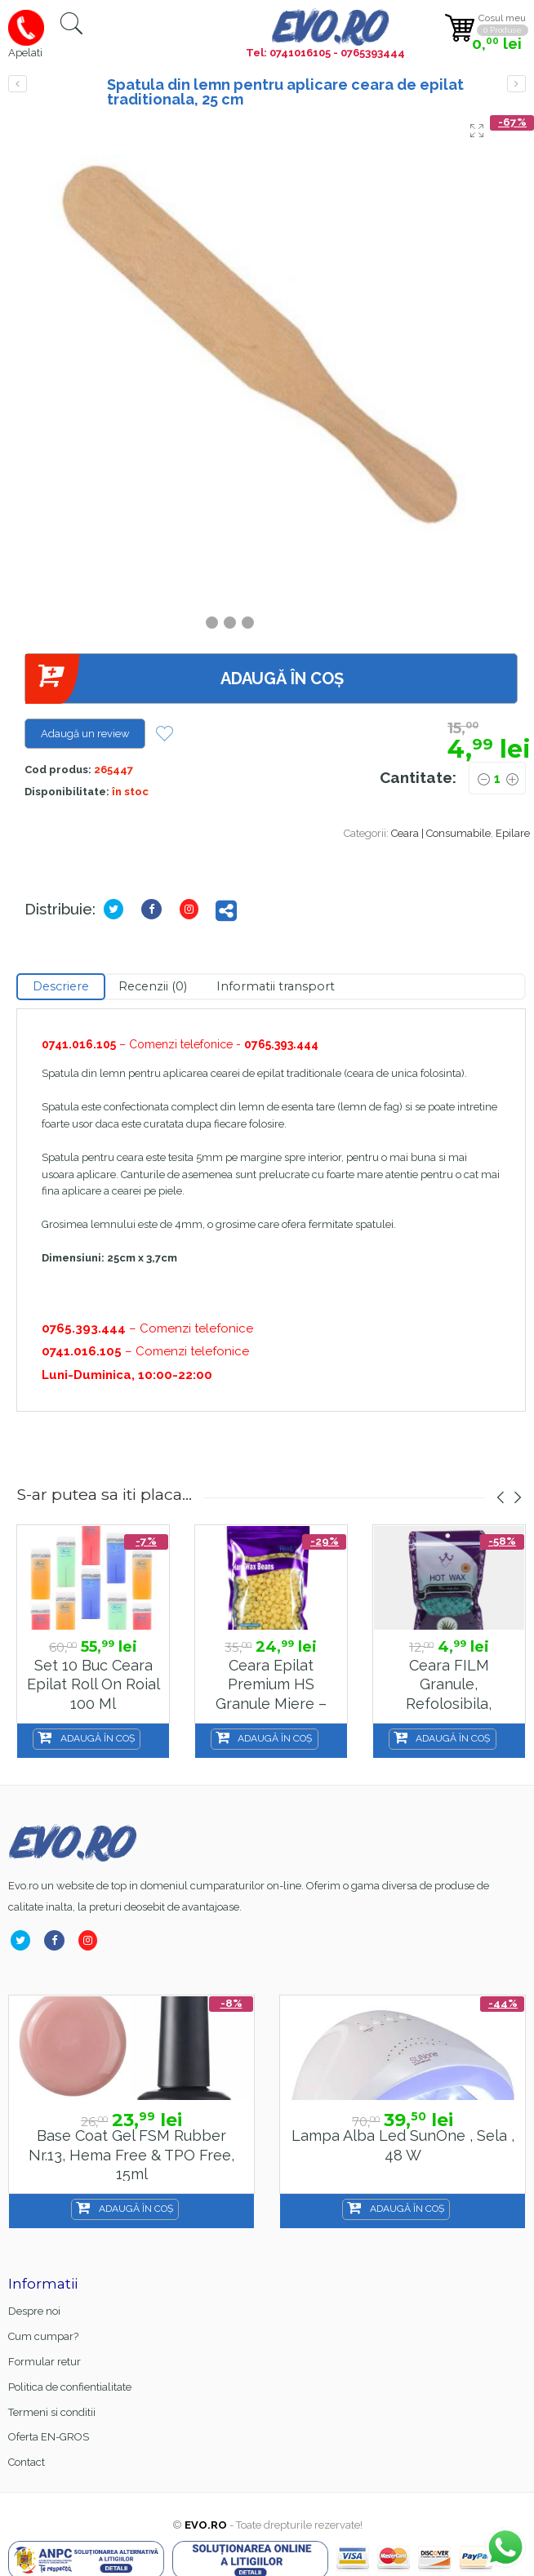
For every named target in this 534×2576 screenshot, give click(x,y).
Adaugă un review (85, 733)
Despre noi (34, 2311)
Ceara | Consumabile (441, 833)
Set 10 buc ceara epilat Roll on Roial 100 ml (93, 1684)
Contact (26, 2462)
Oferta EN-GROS (48, 2437)
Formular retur (44, 2362)
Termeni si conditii (52, 2412)
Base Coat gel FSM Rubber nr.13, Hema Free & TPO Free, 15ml (131, 2154)
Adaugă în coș (184, 679)
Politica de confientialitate (69, 2387)
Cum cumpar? (43, 2336)
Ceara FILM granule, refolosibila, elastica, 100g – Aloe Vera (448, 1704)
